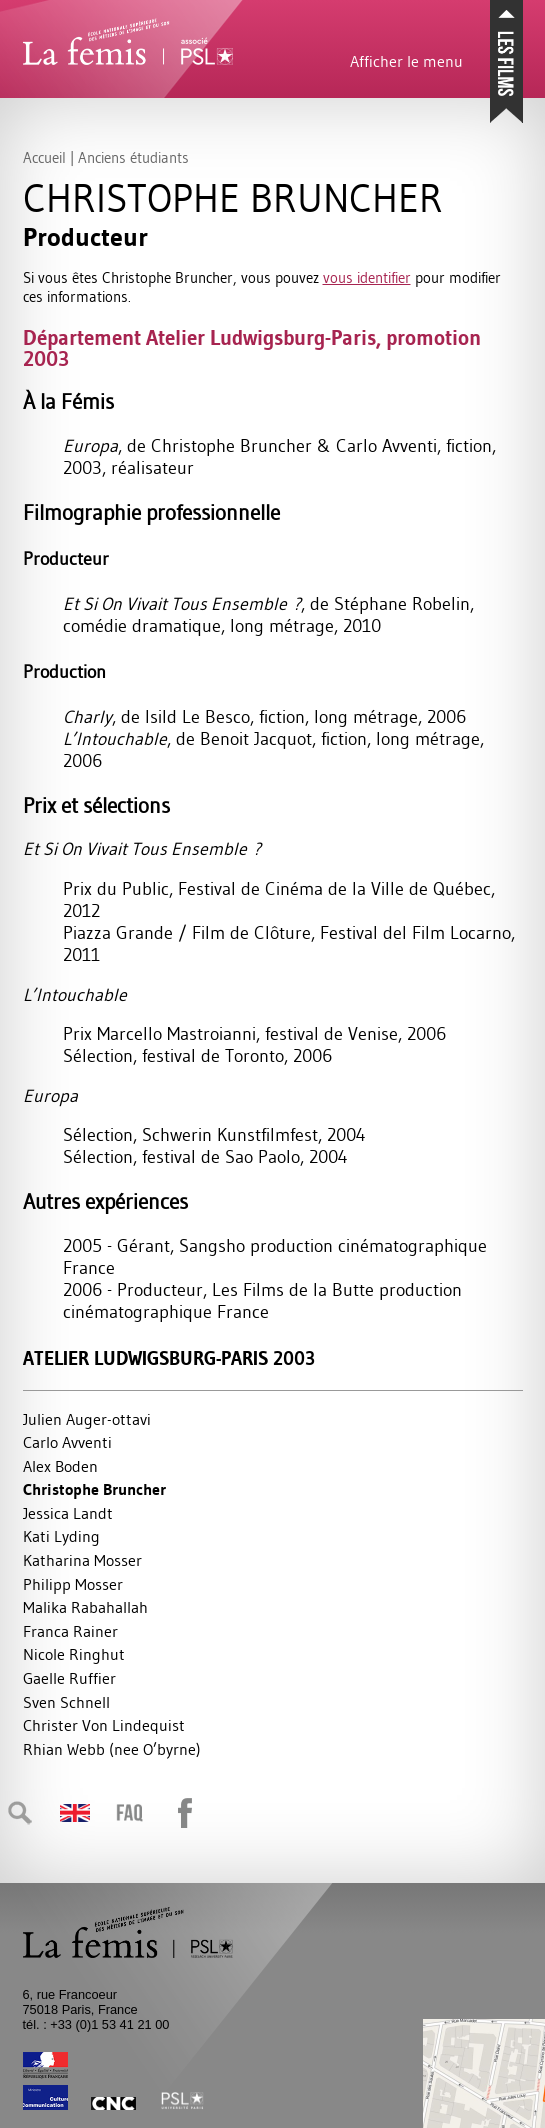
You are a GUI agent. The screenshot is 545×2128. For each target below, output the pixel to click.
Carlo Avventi (67, 1442)
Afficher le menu (406, 61)
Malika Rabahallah (85, 1607)
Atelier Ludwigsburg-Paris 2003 (169, 1358)
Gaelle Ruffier (69, 1678)
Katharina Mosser (82, 1560)
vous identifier (367, 277)
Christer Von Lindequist (104, 1725)
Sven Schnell (66, 1702)
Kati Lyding (61, 1536)
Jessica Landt (68, 1513)
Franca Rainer (70, 1631)
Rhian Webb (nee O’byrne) (112, 1749)
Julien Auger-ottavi (87, 1419)
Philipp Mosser (73, 1584)
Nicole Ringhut (74, 1654)
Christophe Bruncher (94, 1489)
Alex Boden (60, 1466)
